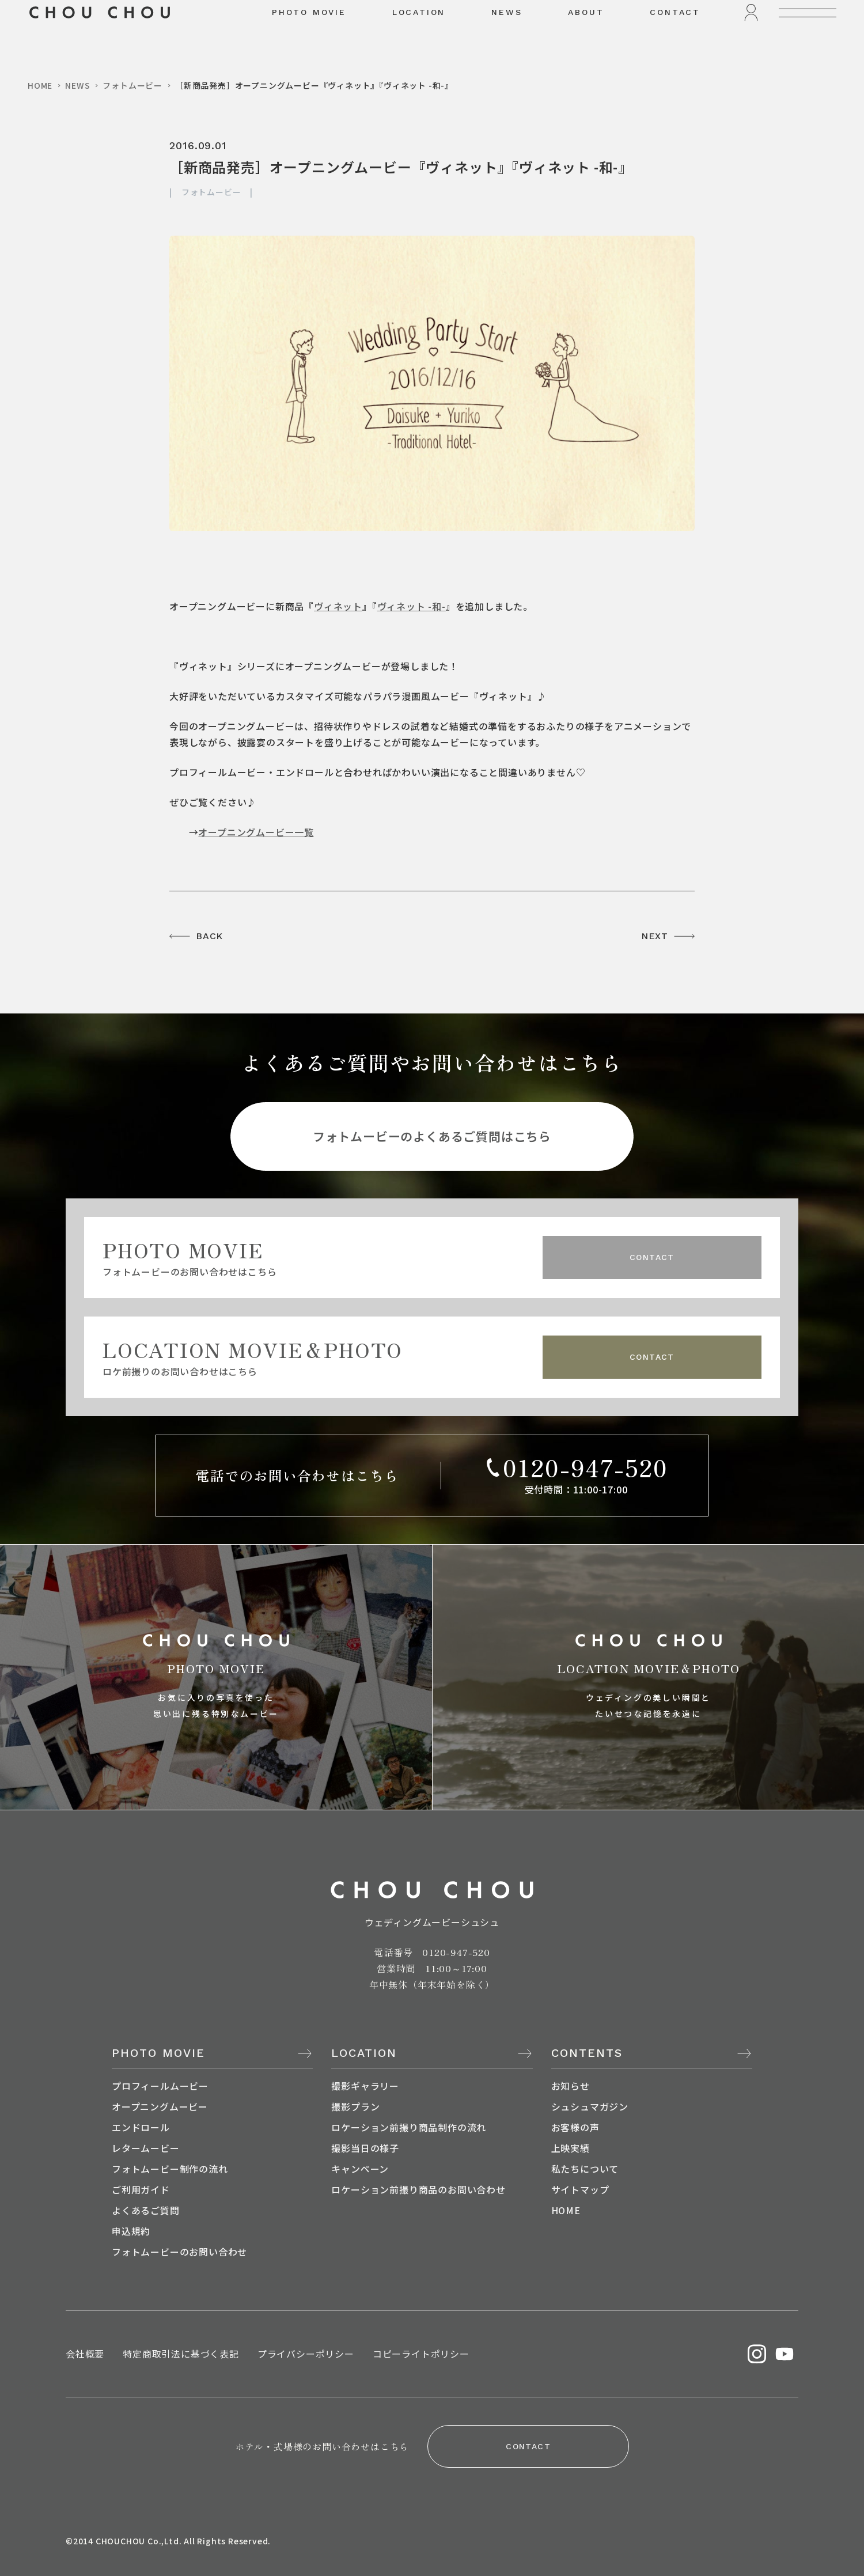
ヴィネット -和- (411, 606)
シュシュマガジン (589, 2106)
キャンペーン (360, 2169)
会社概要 (85, 2354)
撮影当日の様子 (365, 2148)
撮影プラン (355, 2106)
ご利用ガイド (141, 2189)
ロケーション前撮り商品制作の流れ (408, 2127)
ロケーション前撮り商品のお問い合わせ (418, 2189)
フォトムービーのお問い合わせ (179, 2252)
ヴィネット (338, 606)
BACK (209, 935)
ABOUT (586, 43)
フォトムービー (132, 85)
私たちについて (585, 2169)
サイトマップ (580, 2189)
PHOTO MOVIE (309, 43)
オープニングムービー (160, 2106)
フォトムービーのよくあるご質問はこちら (432, 1136)
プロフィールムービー (160, 2086)
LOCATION (418, 43)
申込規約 (131, 2231)
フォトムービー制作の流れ (170, 2169)
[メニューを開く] (807, 44)
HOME (40, 85)
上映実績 (570, 2148)
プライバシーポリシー (305, 2354)
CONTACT (675, 43)
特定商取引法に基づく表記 (181, 2354)
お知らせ (570, 2086)
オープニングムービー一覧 (256, 832)
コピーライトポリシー (421, 2354)
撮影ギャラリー (365, 2086)
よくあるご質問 (146, 2210)
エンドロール (141, 2127)
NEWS (506, 43)
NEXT (654, 935)
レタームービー (146, 2148)
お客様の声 (575, 2127)
